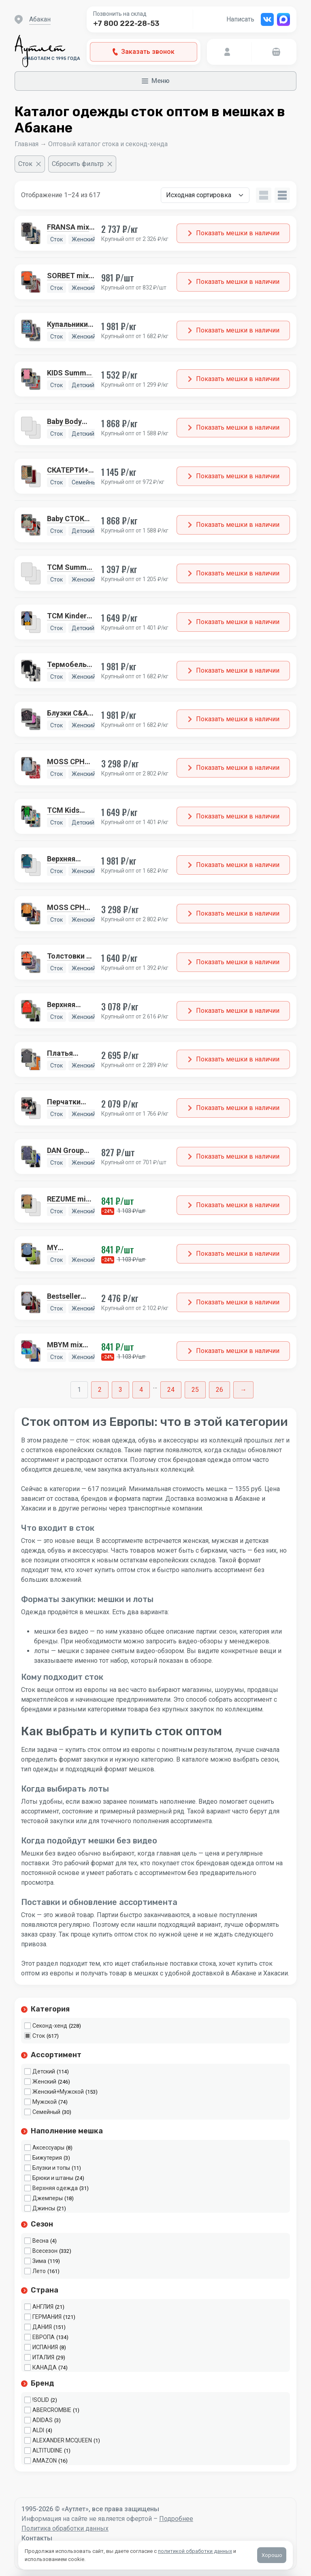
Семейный (46, 2112)
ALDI (38, 2430)
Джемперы (47, 2198)
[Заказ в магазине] (205, 195)
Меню (156, 81)
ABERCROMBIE (51, 2410)
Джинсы (43, 2208)
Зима (39, 2261)
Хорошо (272, 2555)
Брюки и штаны (52, 2178)
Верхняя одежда (55, 2188)
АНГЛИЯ (42, 2306)
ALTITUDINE (47, 2450)
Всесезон (45, 2251)
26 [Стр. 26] (219, 1389)
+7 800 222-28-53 (126, 23)
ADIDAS (42, 2420)
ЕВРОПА (43, 2337)
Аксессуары (48, 2147)
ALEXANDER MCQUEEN (62, 2440)
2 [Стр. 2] (100, 1389)
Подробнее (176, 2519)
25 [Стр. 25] (195, 1389)
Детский (43, 2071)
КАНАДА (44, 2367)
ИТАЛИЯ (43, 2357)
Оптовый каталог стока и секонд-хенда (108, 144)
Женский (44, 2081)
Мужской (44, 2102)
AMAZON (44, 2460)
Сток (38, 2036)
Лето (39, 2271)
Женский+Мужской (58, 2091)
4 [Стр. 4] (141, 1389)
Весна (40, 2240)
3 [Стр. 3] (120, 1389)
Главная (26, 144)
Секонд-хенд (49, 2025)
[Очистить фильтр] (30, 164)
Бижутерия (47, 2157)
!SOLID (40, 2400)
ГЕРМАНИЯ (47, 2317)
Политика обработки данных (65, 2528)
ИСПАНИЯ (45, 2347)
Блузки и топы (51, 2168)
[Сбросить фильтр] (82, 164)
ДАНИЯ (42, 2327)
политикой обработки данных (195, 2551)
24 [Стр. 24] (171, 1389)
